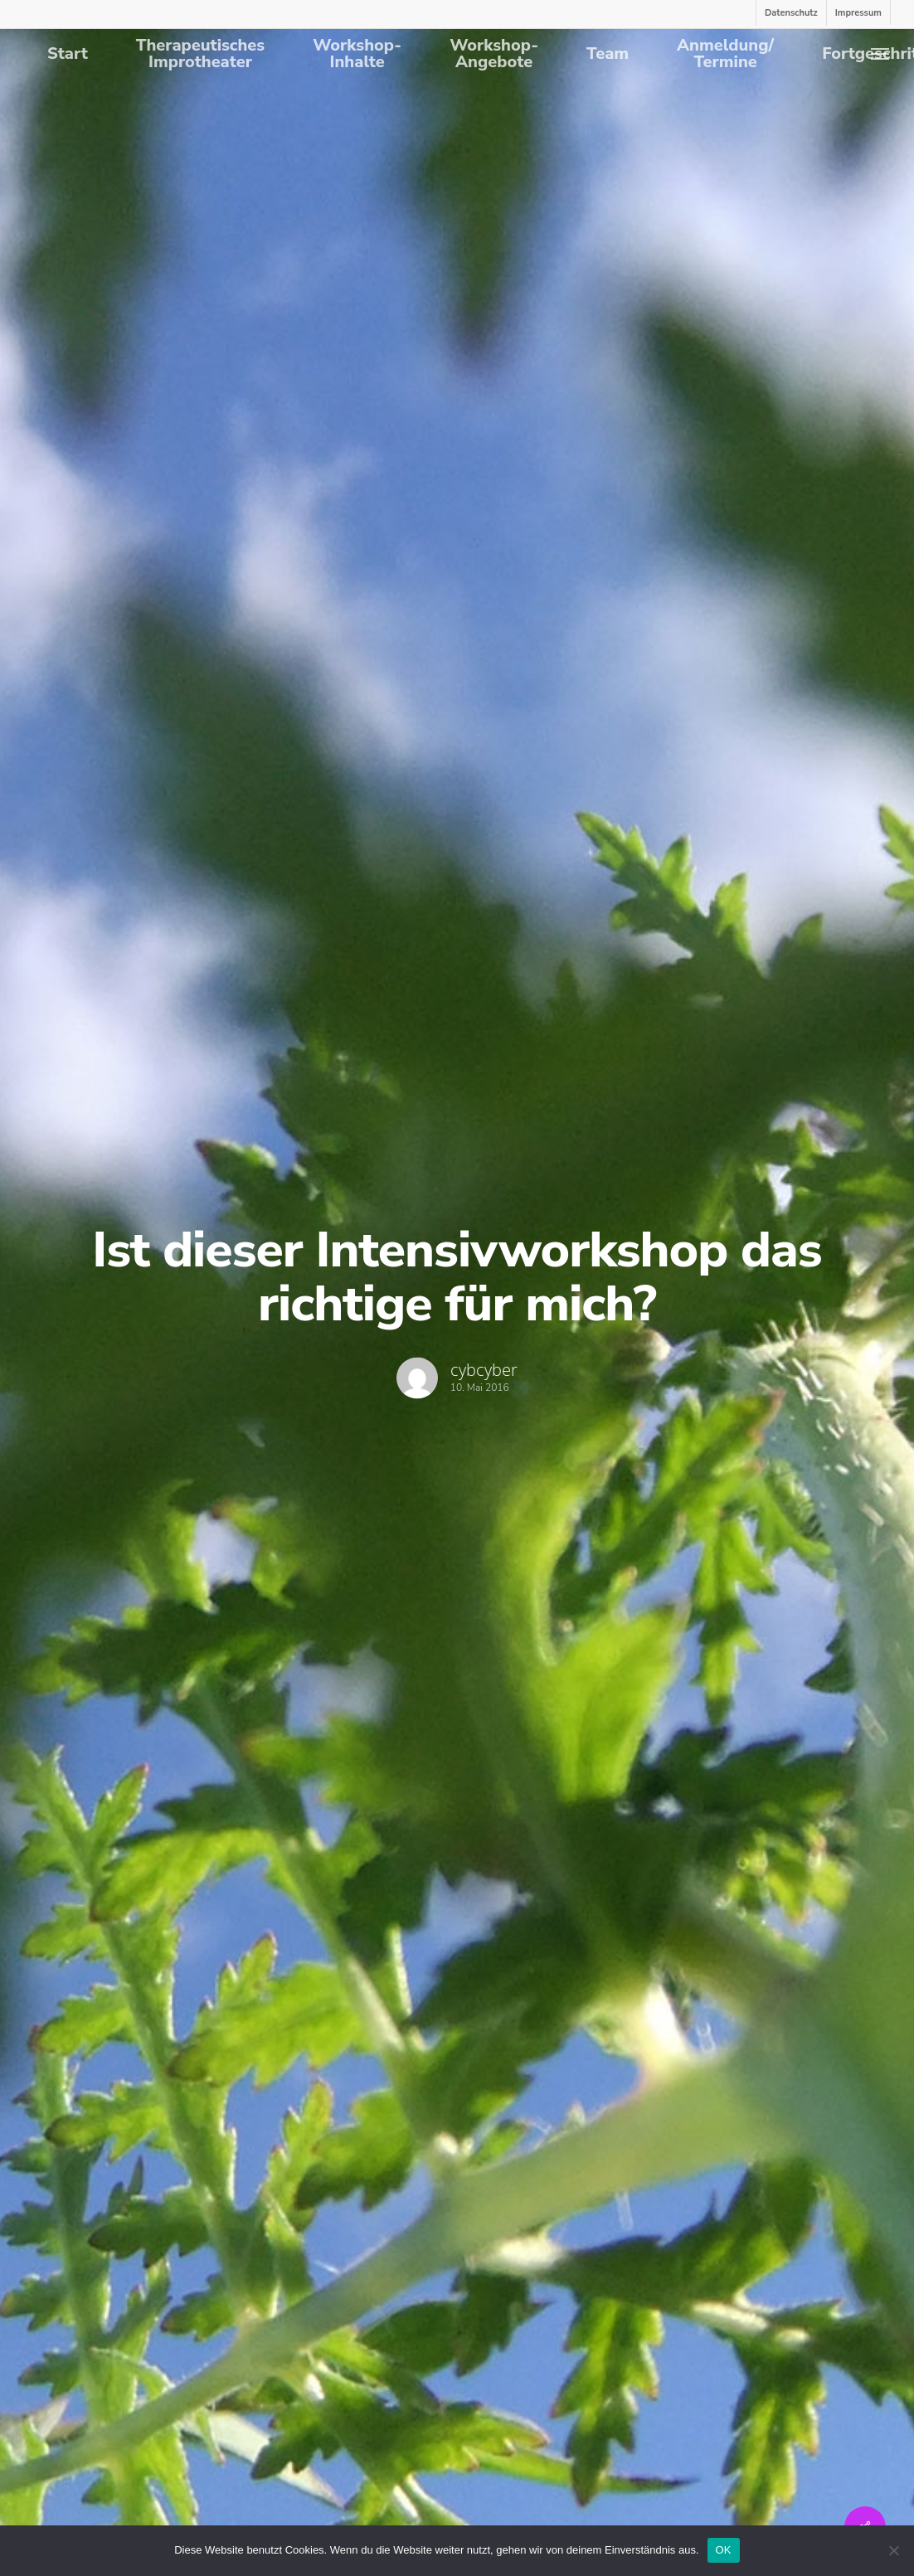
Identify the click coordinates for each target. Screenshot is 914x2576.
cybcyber (484, 1371)
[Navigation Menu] (881, 53)
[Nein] (893, 2550)
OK (724, 2550)
